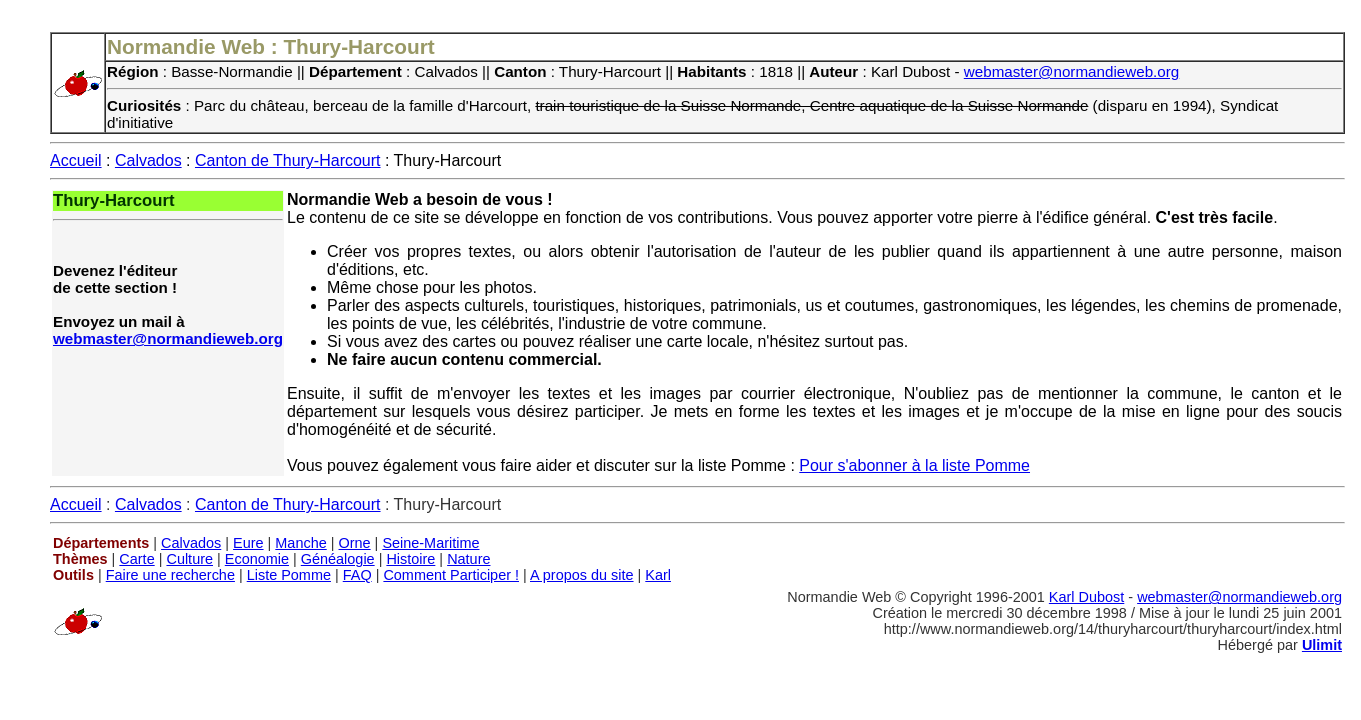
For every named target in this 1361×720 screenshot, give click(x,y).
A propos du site (582, 575)
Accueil (76, 160)
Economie (257, 559)
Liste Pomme (289, 575)
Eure (248, 543)
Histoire (410, 559)
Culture (189, 559)
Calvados (148, 160)
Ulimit (1322, 645)
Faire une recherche (170, 575)
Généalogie (338, 559)
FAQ (357, 575)
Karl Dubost (1086, 597)
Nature (468, 559)
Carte (136, 559)
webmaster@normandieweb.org (1072, 71)
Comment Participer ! (451, 575)
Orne (355, 543)
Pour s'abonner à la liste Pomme (914, 465)
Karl (658, 575)
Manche (300, 543)
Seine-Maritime (430, 543)
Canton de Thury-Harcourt (288, 160)
